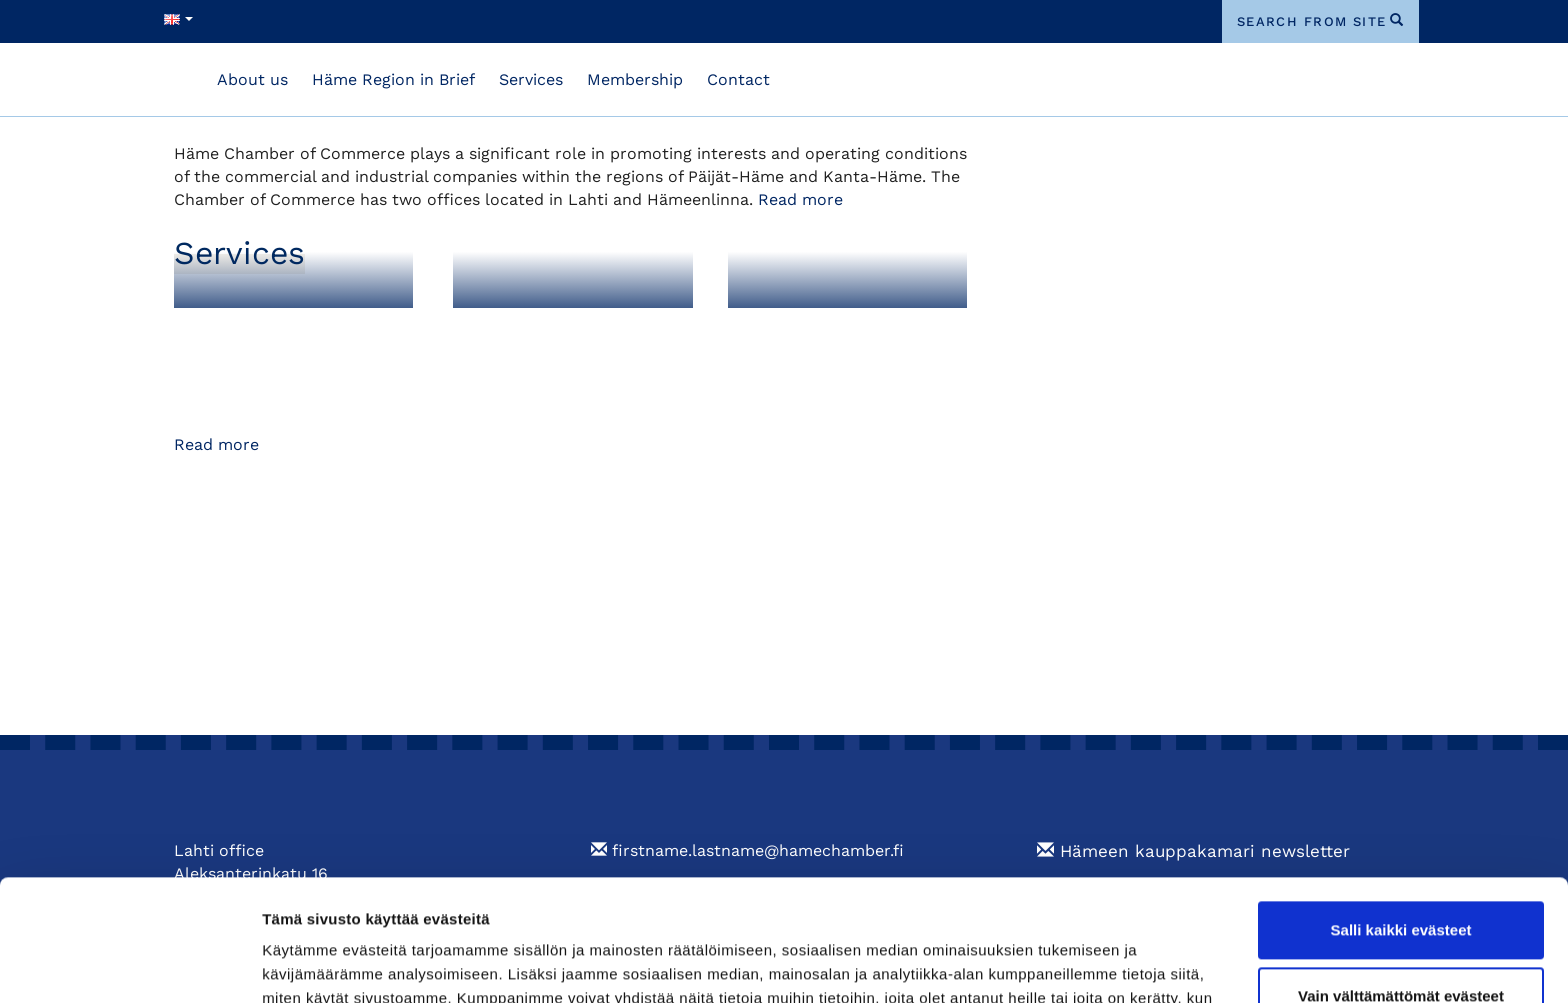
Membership (635, 79)
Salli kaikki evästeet (1401, 816)
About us (252, 79)
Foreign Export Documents (539, 339)
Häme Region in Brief (393, 79)
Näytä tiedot (305, 963)
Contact (738, 79)
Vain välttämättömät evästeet (1401, 881)
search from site (1312, 21)
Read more (800, 199)
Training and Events (836, 328)
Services (531, 79)
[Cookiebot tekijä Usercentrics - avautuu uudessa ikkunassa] (129, 964)
